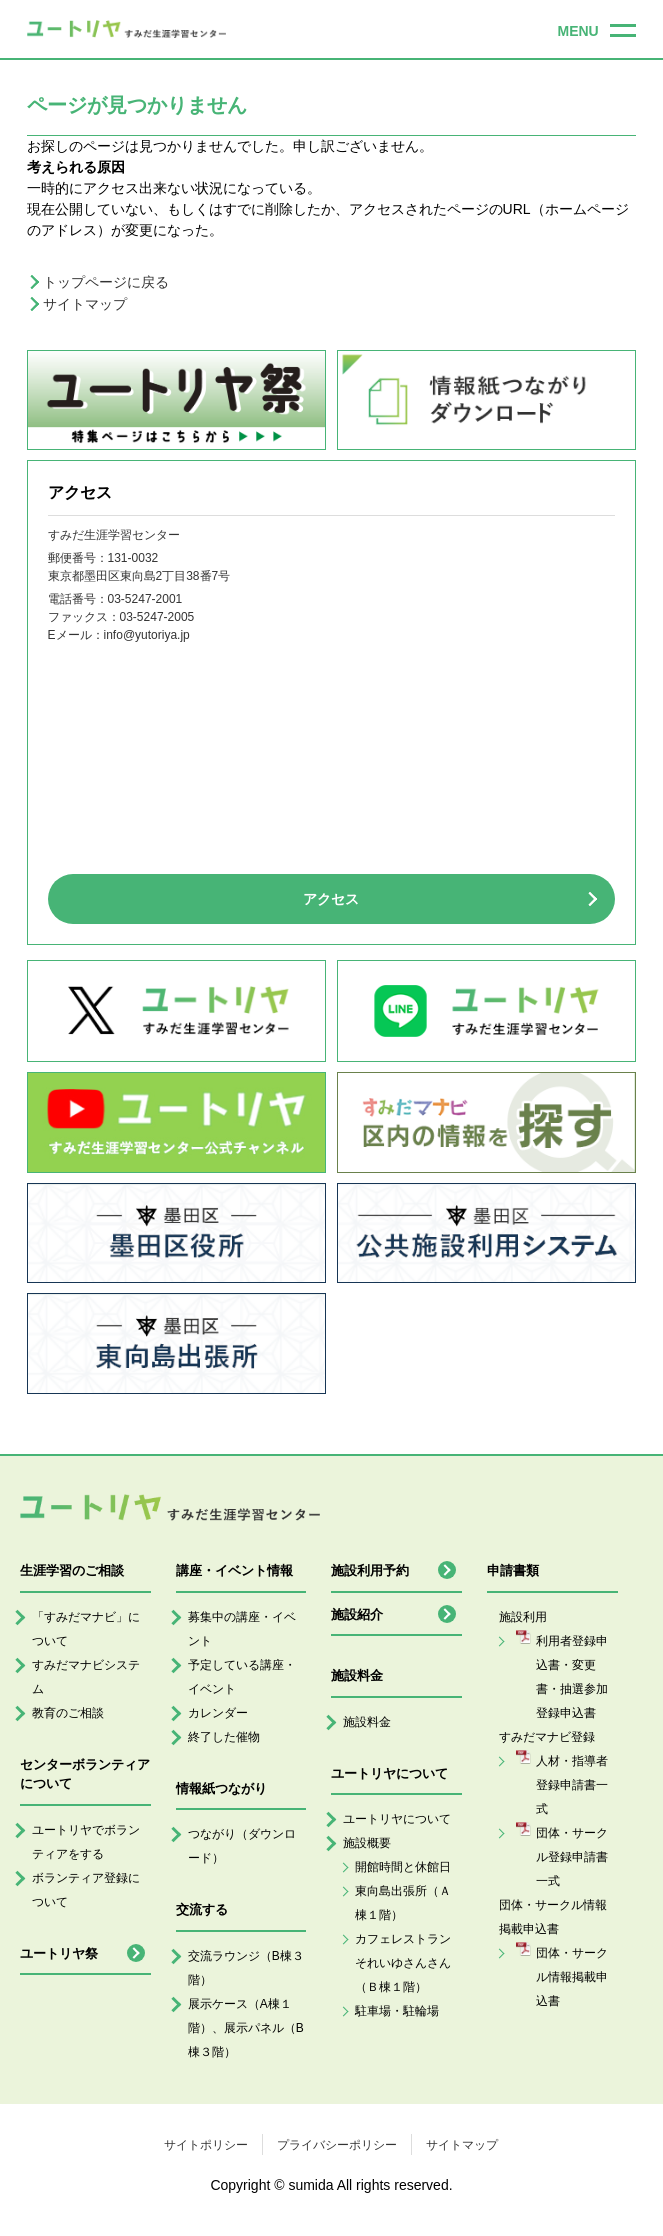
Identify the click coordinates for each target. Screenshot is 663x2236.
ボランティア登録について (86, 1890)
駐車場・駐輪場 (397, 2011)
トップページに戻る (106, 282)
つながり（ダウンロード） (242, 1846)
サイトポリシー (206, 2145)
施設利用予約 (370, 1570)
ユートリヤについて (397, 1819)
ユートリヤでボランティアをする (86, 1842)
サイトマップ (85, 304)
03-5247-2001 (145, 599)
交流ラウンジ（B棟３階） (246, 1968)
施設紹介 (357, 1614)
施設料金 (367, 1722)
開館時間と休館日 (403, 1867)
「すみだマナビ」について (86, 1629)
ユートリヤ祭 (59, 1953)
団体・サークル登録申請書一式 (572, 1857)
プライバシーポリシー (337, 2145)
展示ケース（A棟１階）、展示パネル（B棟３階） (246, 2028)
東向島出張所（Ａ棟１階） (403, 1903)
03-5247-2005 (157, 617)
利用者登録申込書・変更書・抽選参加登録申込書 (572, 1677)
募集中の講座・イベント (242, 1629)
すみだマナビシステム (86, 1677)
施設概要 (367, 1843)
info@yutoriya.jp (147, 635)
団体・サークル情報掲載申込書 (572, 1977)
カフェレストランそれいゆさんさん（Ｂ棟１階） (403, 1963)
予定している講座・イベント (242, 1677)
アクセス (331, 899)
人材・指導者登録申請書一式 (572, 1785)
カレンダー (218, 1713)
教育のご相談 (68, 1713)
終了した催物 (224, 1737)
